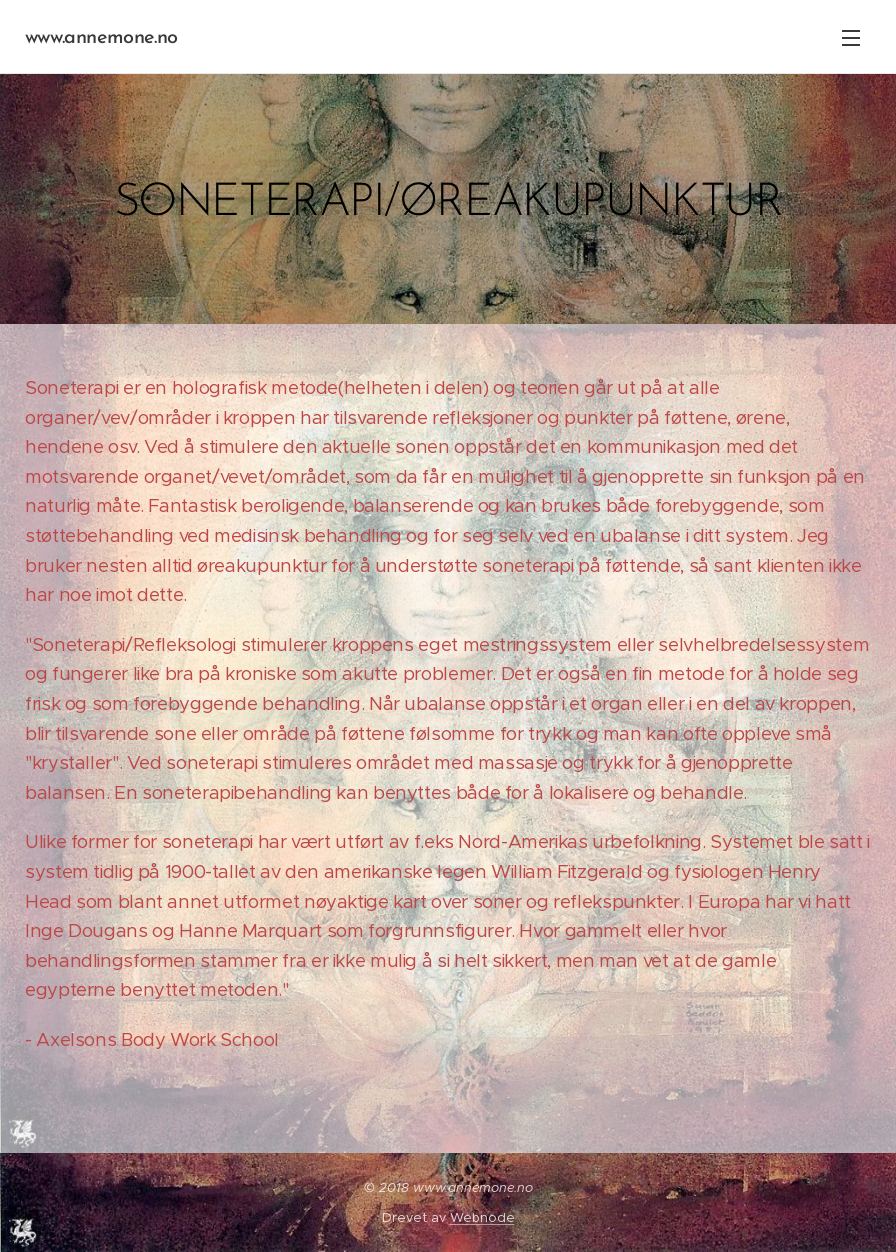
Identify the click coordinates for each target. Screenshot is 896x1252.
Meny (851, 38)
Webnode (482, 1217)
